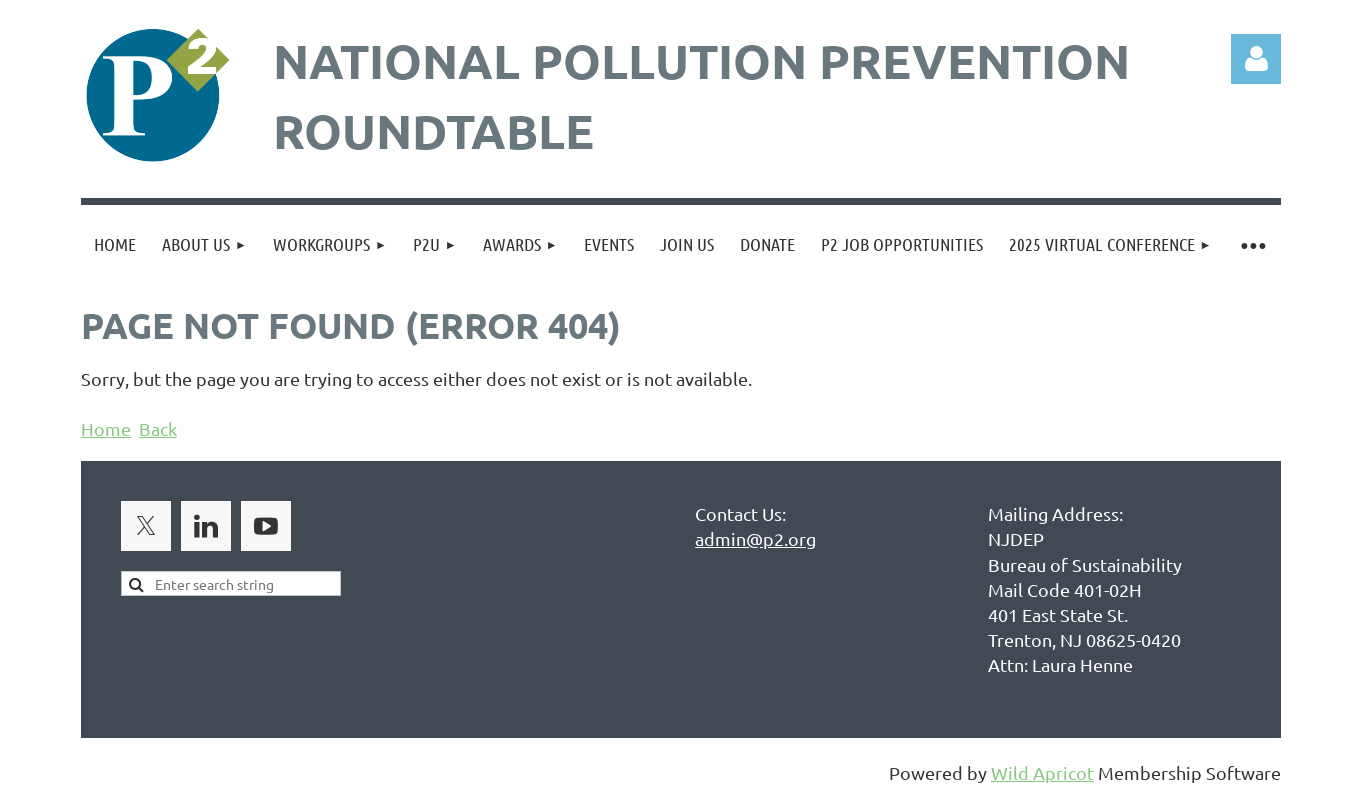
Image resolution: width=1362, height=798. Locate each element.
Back (158, 428)
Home (106, 428)
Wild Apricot (1042, 772)
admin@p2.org (755, 538)
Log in (1256, 59)
